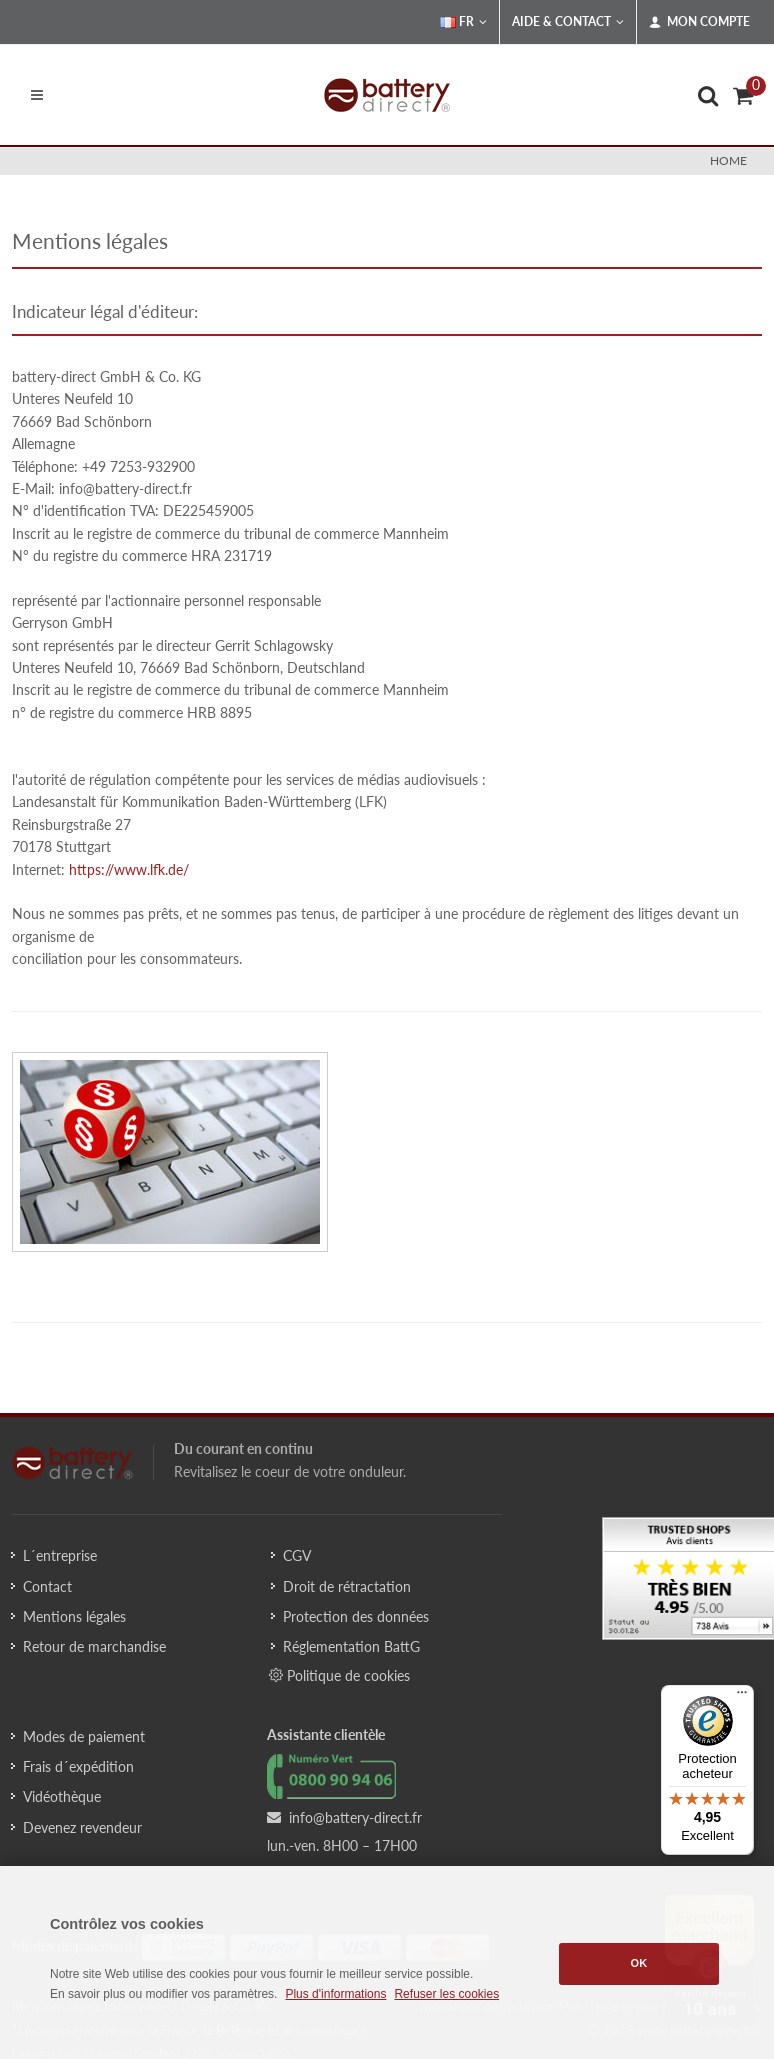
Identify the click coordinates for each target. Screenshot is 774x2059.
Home (728, 160)
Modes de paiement (84, 1736)
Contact (47, 1586)
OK (639, 1963)
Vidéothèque (62, 1796)
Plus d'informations (335, 1994)
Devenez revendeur (82, 1827)
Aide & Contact (568, 22)
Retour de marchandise (94, 1646)
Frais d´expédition (78, 1766)
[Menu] (742, 1697)
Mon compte (699, 22)
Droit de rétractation (347, 1586)
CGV (297, 1555)
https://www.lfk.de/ (129, 869)
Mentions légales (74, 1616)
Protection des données (356, 1616)
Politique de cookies (339, 1675)
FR (463, 22)
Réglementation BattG (351, 1646)
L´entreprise (60, 1555)
